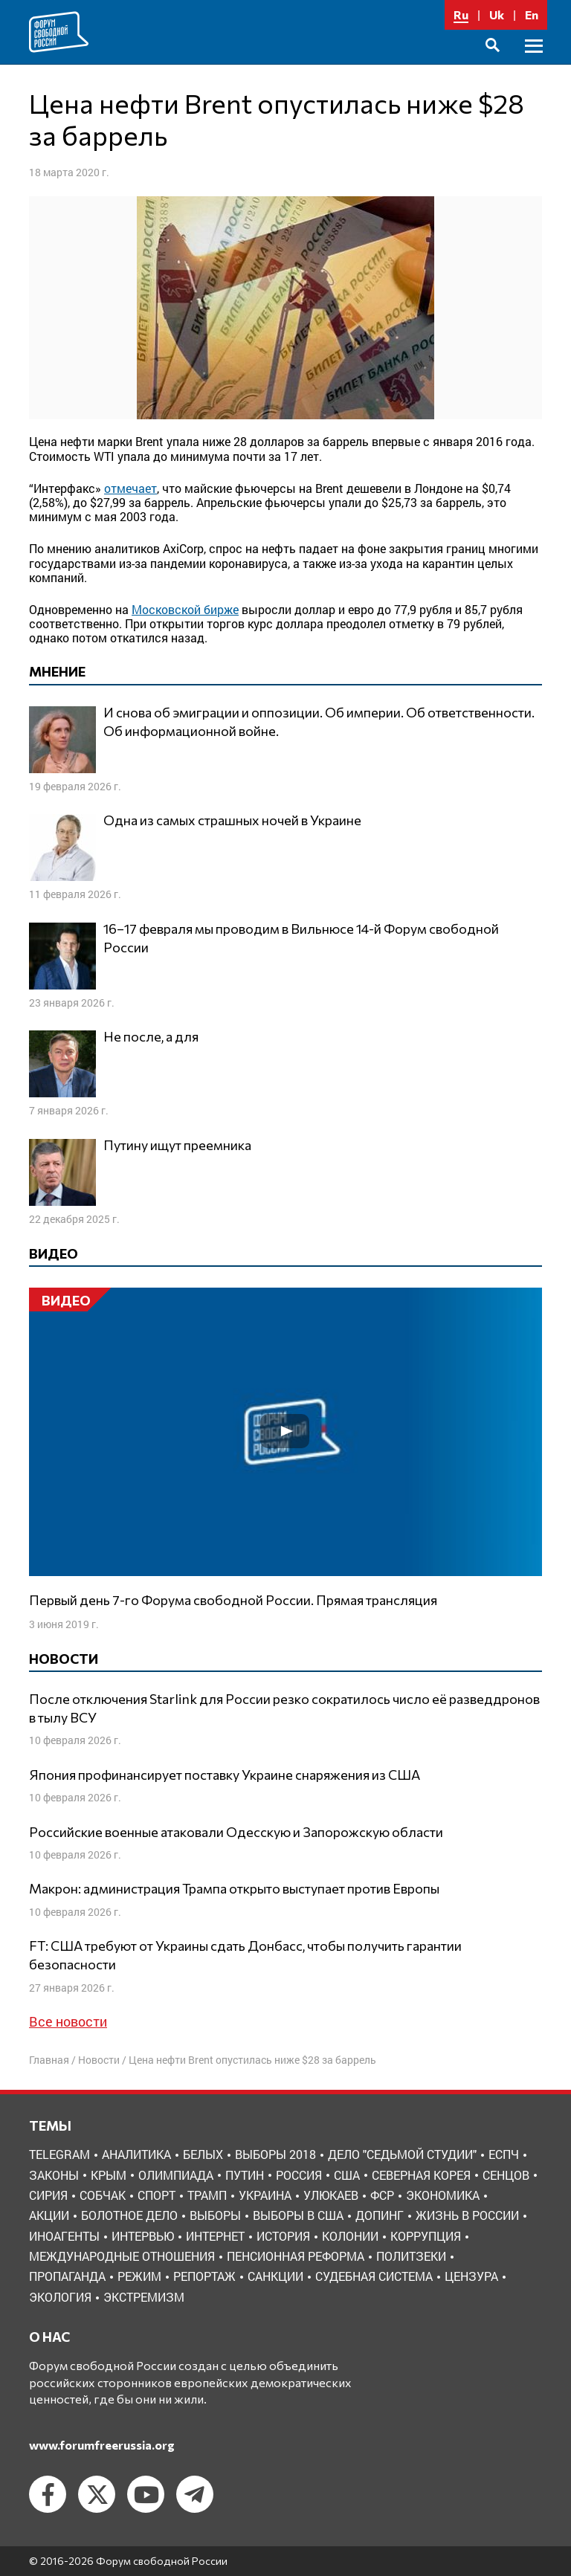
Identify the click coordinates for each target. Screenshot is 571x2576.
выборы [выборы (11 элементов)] (215, 2215)
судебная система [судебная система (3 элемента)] (374, 2276)
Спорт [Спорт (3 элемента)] (156, 2195)
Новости (99, 2060)
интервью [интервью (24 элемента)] (143, 2236)
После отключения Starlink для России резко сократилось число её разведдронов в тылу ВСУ (284, 1708)
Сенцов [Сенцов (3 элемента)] (506, 2175)
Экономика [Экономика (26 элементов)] (443, 2195)
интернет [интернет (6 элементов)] (215, 2236)
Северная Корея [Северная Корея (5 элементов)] (421, 2175)
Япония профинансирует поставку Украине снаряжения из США (224, 1774)
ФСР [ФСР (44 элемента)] (382, 2195)
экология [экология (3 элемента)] (60, 2297)
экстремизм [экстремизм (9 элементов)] (143, 2297)
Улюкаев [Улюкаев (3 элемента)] (330, 2195)
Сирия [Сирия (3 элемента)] (48, 2195)
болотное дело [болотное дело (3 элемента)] (129, 2215)
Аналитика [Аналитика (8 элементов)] (136, 2154)
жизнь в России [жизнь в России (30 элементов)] (467, 2215)
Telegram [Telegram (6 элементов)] (59, 2154)
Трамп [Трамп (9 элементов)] (207, 2195)
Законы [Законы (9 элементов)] (54, 2175)
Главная (49, 2060)
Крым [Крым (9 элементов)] (108, 2175)
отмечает (130, 488)
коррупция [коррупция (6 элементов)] (425, 2236)
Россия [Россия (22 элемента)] (299, 2175)
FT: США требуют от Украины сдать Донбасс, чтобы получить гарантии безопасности (245, 1954)
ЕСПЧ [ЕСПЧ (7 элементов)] (503, 2154)
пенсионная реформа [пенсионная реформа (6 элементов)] (295, 2256)
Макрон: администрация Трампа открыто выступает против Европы (234, 1888)
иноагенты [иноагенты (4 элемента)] (64, 2236)
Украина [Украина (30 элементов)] (265, 2195)
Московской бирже (185, 609)
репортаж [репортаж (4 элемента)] (204, 2276)
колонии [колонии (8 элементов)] (350, 2236)
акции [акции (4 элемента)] (49, 2215)
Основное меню (533, 63)
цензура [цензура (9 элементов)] (471, 2276)
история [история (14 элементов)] (283, 2236)
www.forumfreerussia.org (102, 2445)
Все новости (68, 2021)
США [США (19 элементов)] (347, 2175)
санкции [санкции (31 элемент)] (275, 2276)
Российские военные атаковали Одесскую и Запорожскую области (236, 1832)
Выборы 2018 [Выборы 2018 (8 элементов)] (275, 2154)
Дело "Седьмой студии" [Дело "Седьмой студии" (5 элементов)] (402, 2154)
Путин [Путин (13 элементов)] (244, 2175)
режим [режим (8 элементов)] (139, 2276)
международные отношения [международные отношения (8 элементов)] (122, 2256)
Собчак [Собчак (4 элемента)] (103, 2195)
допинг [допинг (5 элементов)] (379, 2215)
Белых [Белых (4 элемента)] (203, 2154)
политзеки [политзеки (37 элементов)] (411, 2256)
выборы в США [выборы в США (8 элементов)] (298, 2215)
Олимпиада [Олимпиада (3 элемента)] (175, 2175)
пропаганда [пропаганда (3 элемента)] (67, 2276)
